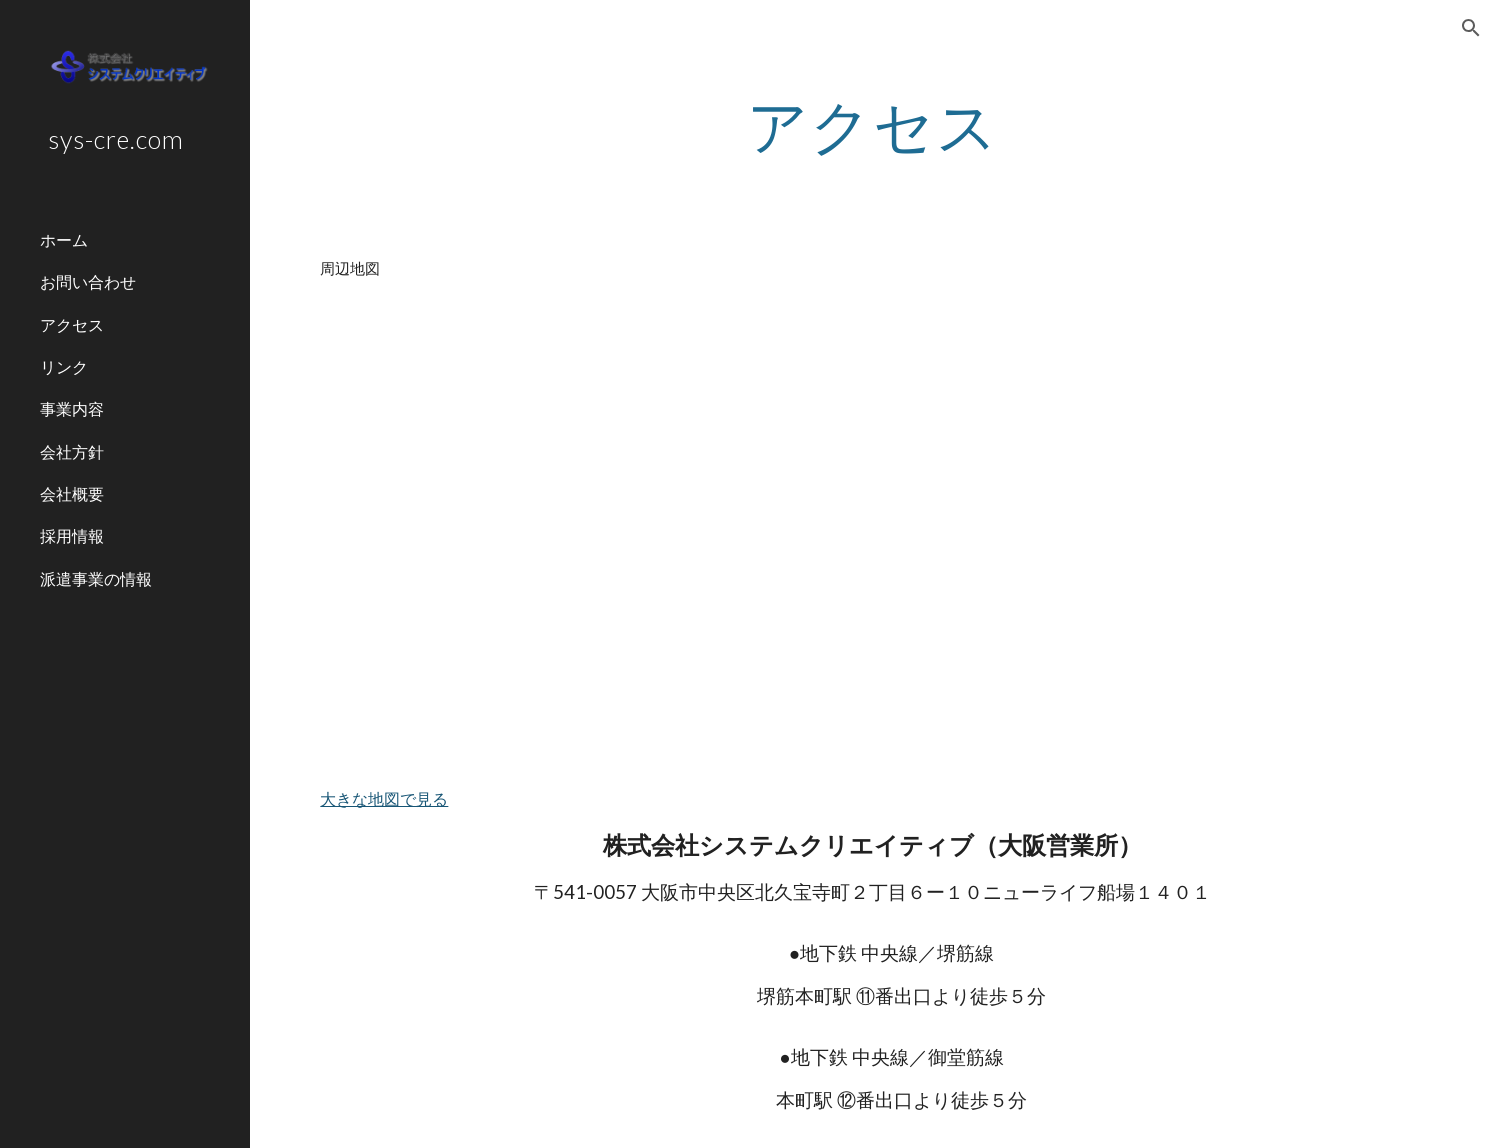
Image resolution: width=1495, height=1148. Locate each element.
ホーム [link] (64, 239)
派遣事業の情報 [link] (96, 578)
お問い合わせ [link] (88, 281)
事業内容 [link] (72, 408)
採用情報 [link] (72, 535)
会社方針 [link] (72, 451)
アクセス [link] (72, 324)
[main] (872, 125)
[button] (1471, 28)
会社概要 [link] (72, 493)
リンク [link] (64, 366)
